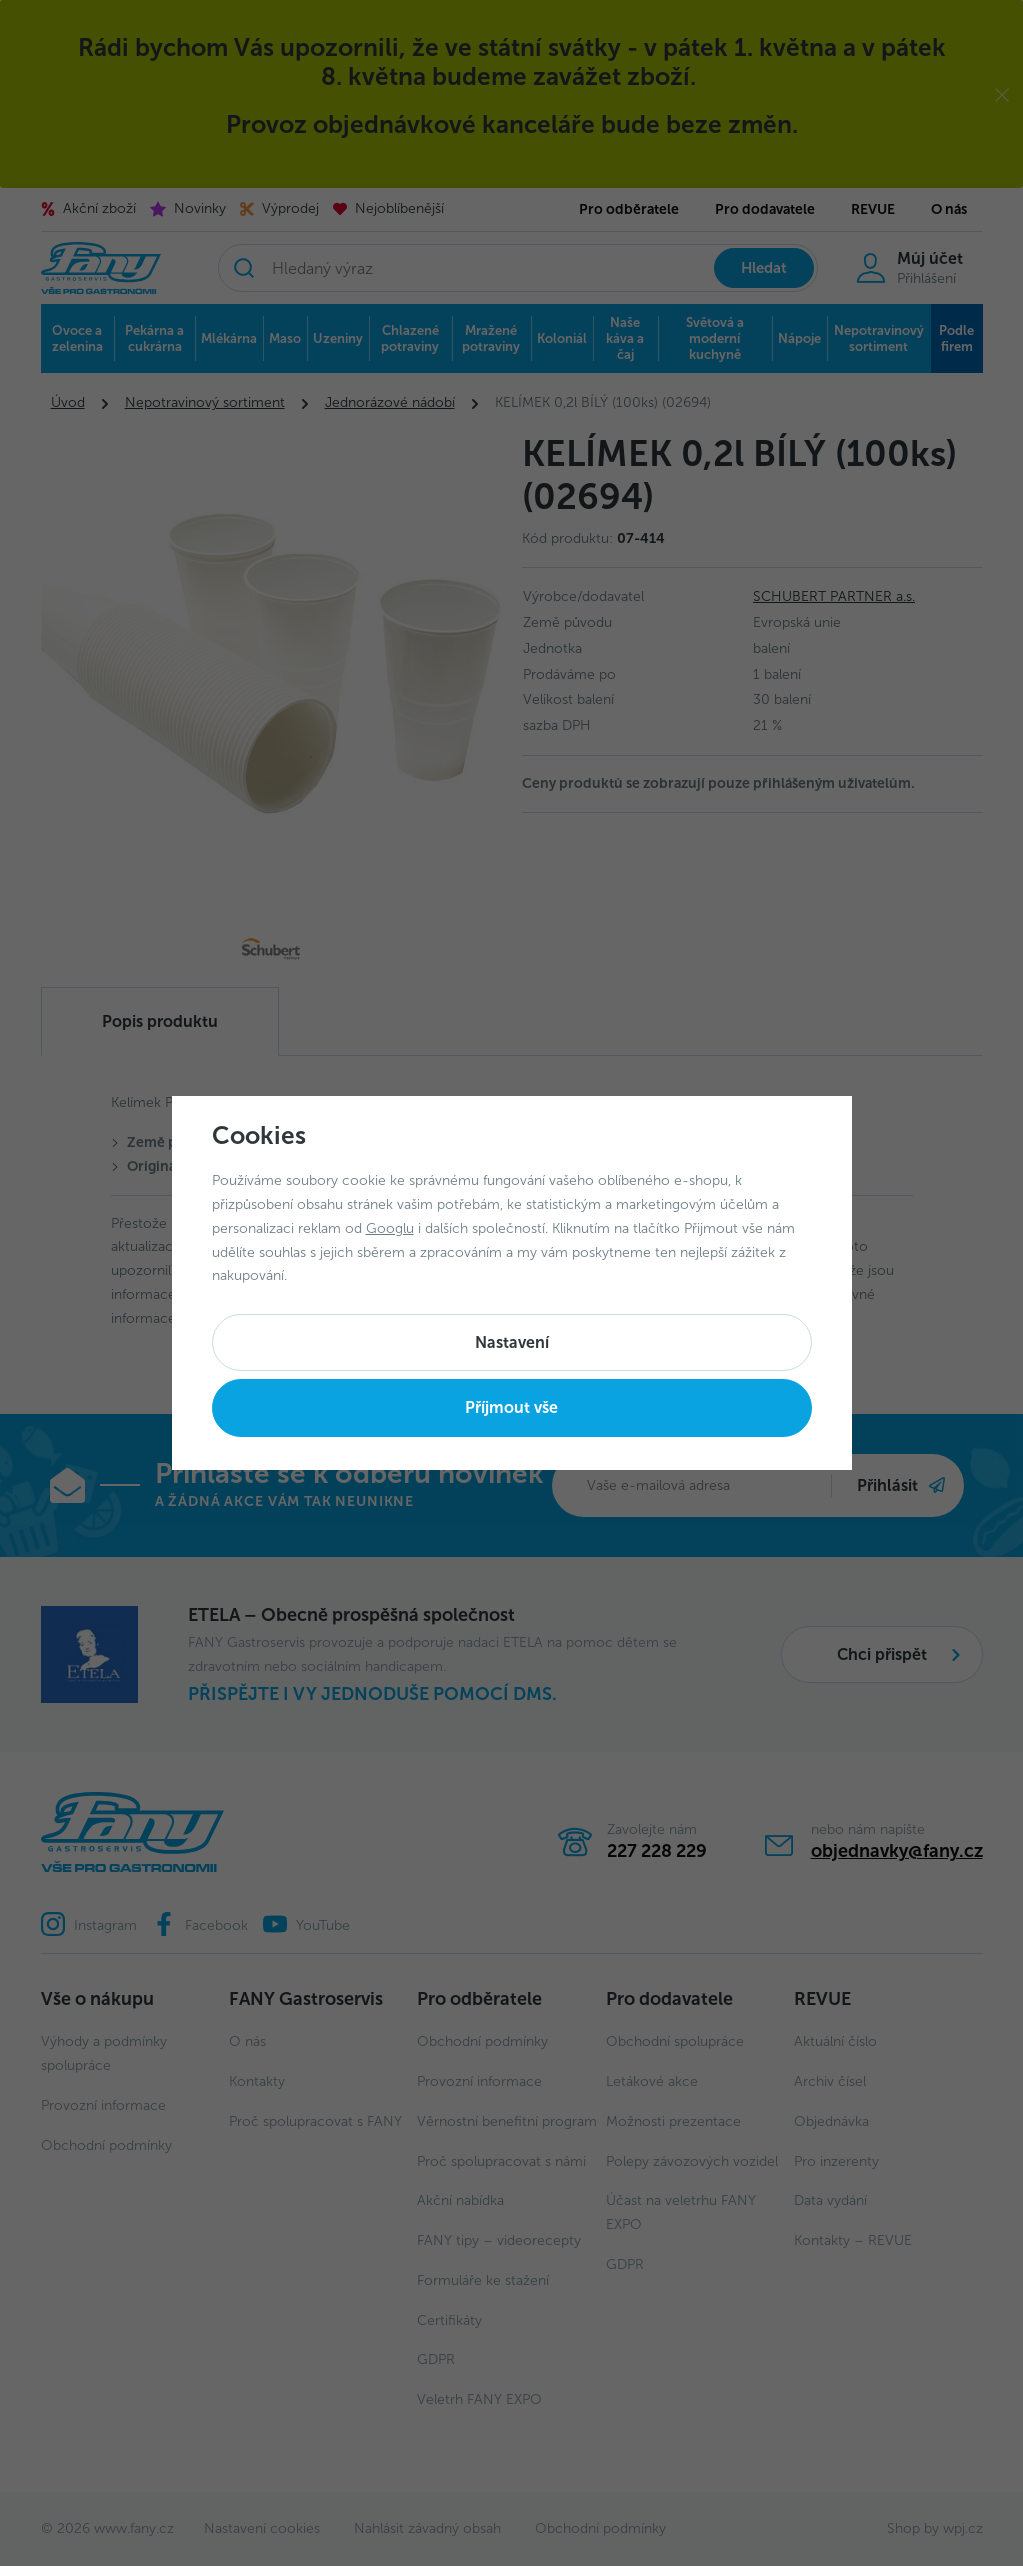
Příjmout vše (511, 1407)
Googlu (390, 1228)
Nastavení (512, 1342)
